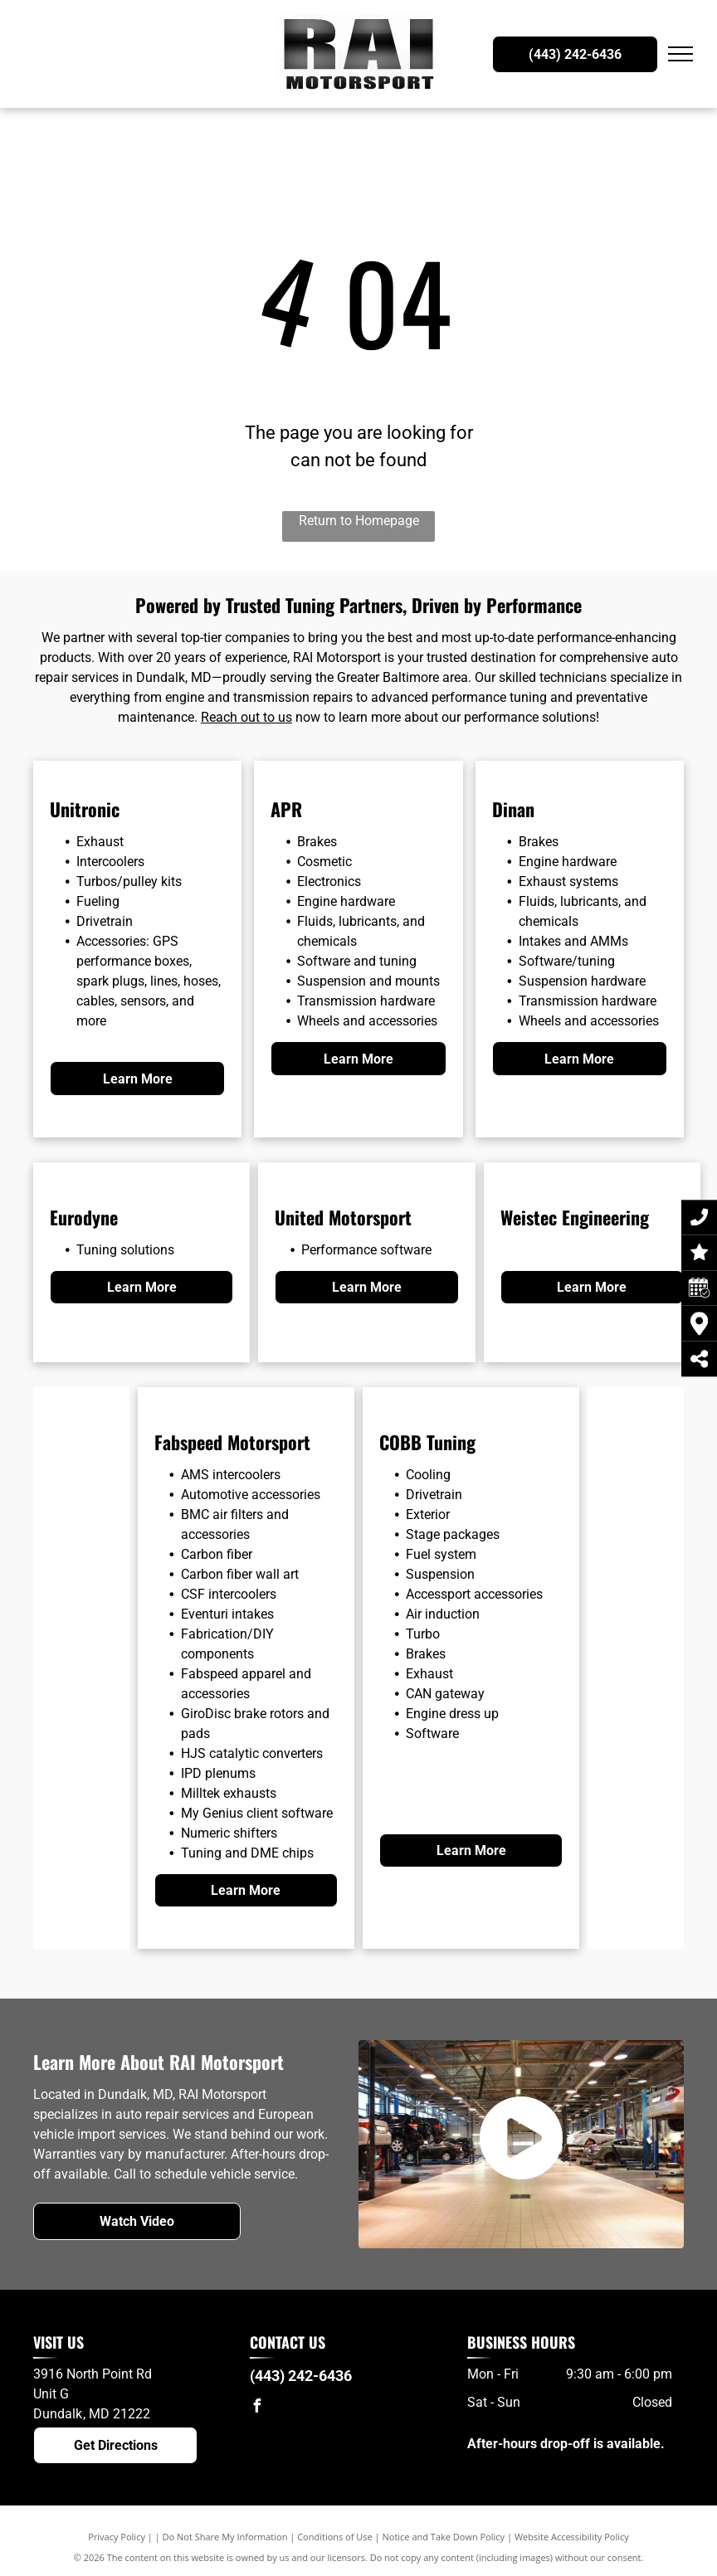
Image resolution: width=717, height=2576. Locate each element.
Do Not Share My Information (225, 2536)
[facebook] (256, 2408)
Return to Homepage (359, 520)
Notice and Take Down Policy (444, 2536)
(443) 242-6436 (301, 2375)
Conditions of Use (335, 2536)
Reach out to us (246, 717)
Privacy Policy (116, 2536)
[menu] (680, 53)
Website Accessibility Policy (572, 2536)
